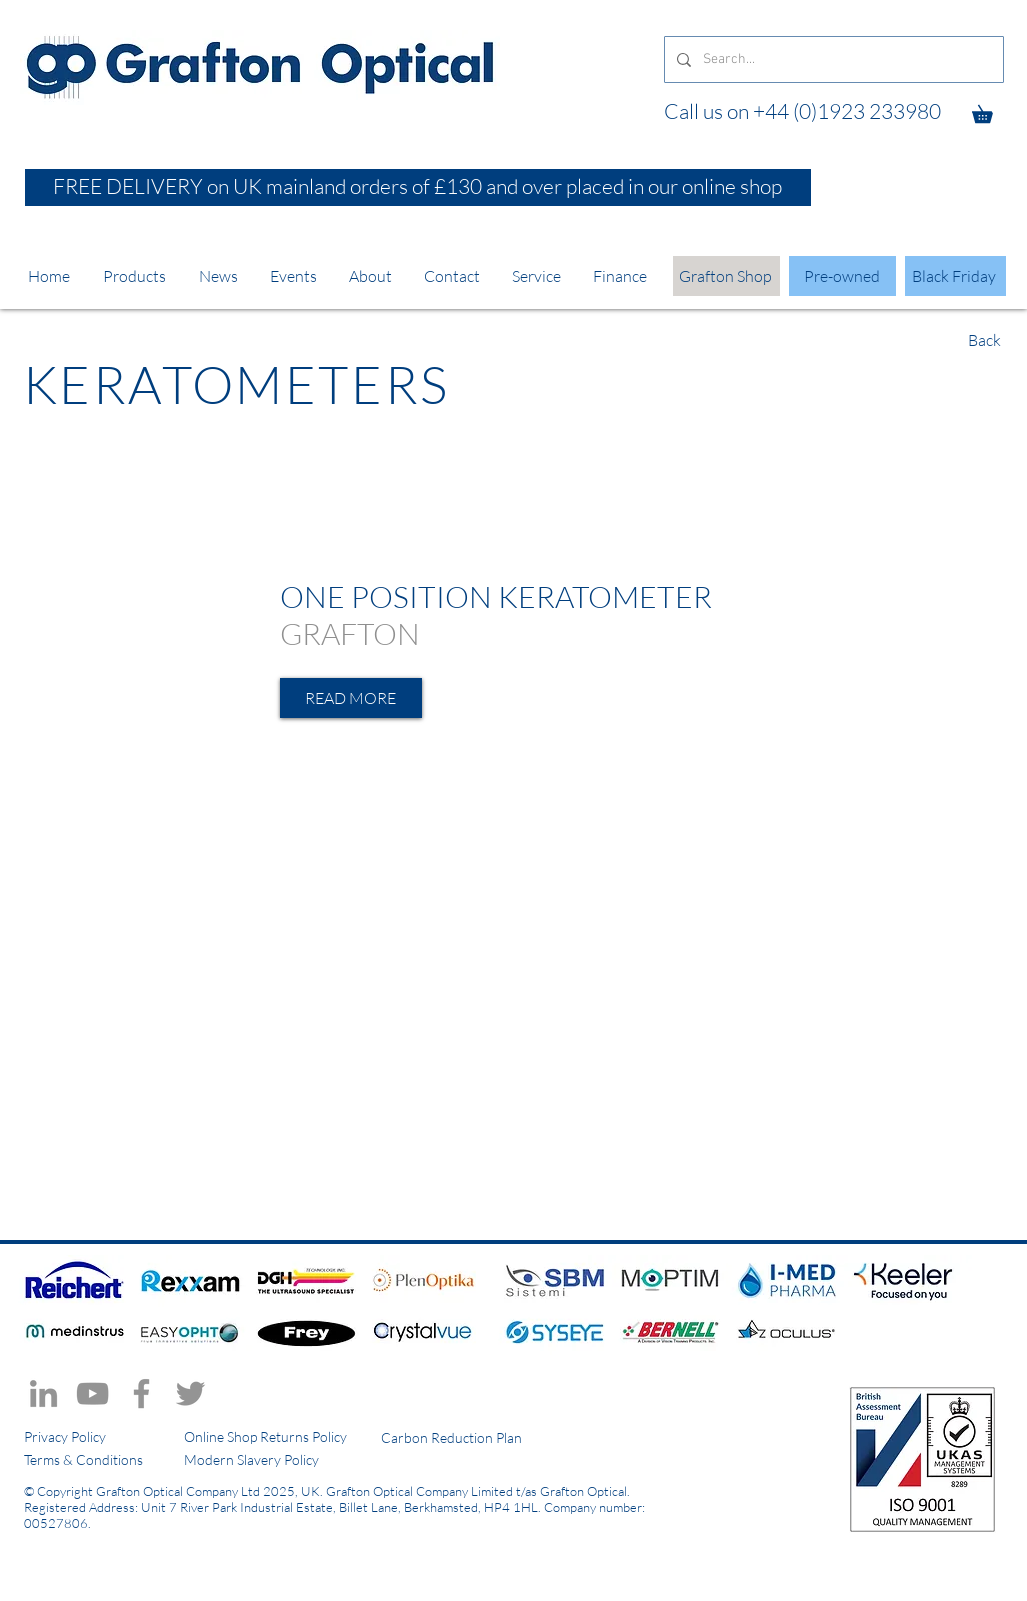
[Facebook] (141, 1393)
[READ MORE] (351, 698)
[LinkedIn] (43, 1393)
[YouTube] (92, 1393)
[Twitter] (190, 1393)
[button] (991, 110)
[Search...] (832, 59)
